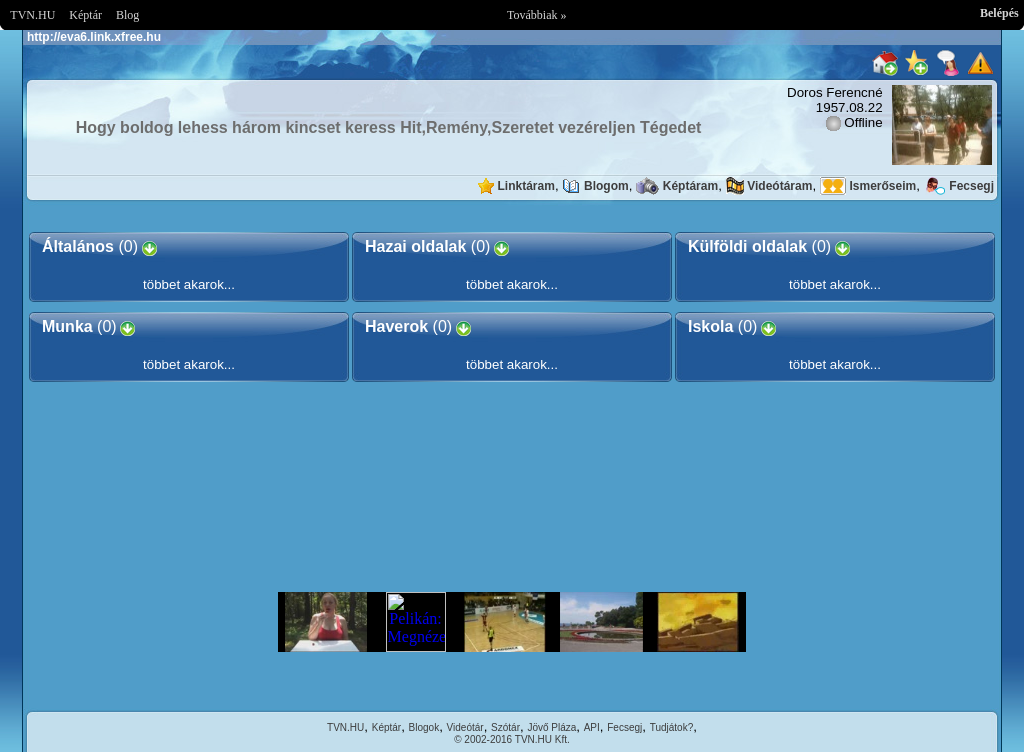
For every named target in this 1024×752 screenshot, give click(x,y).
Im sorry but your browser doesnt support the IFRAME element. (512, 622)
